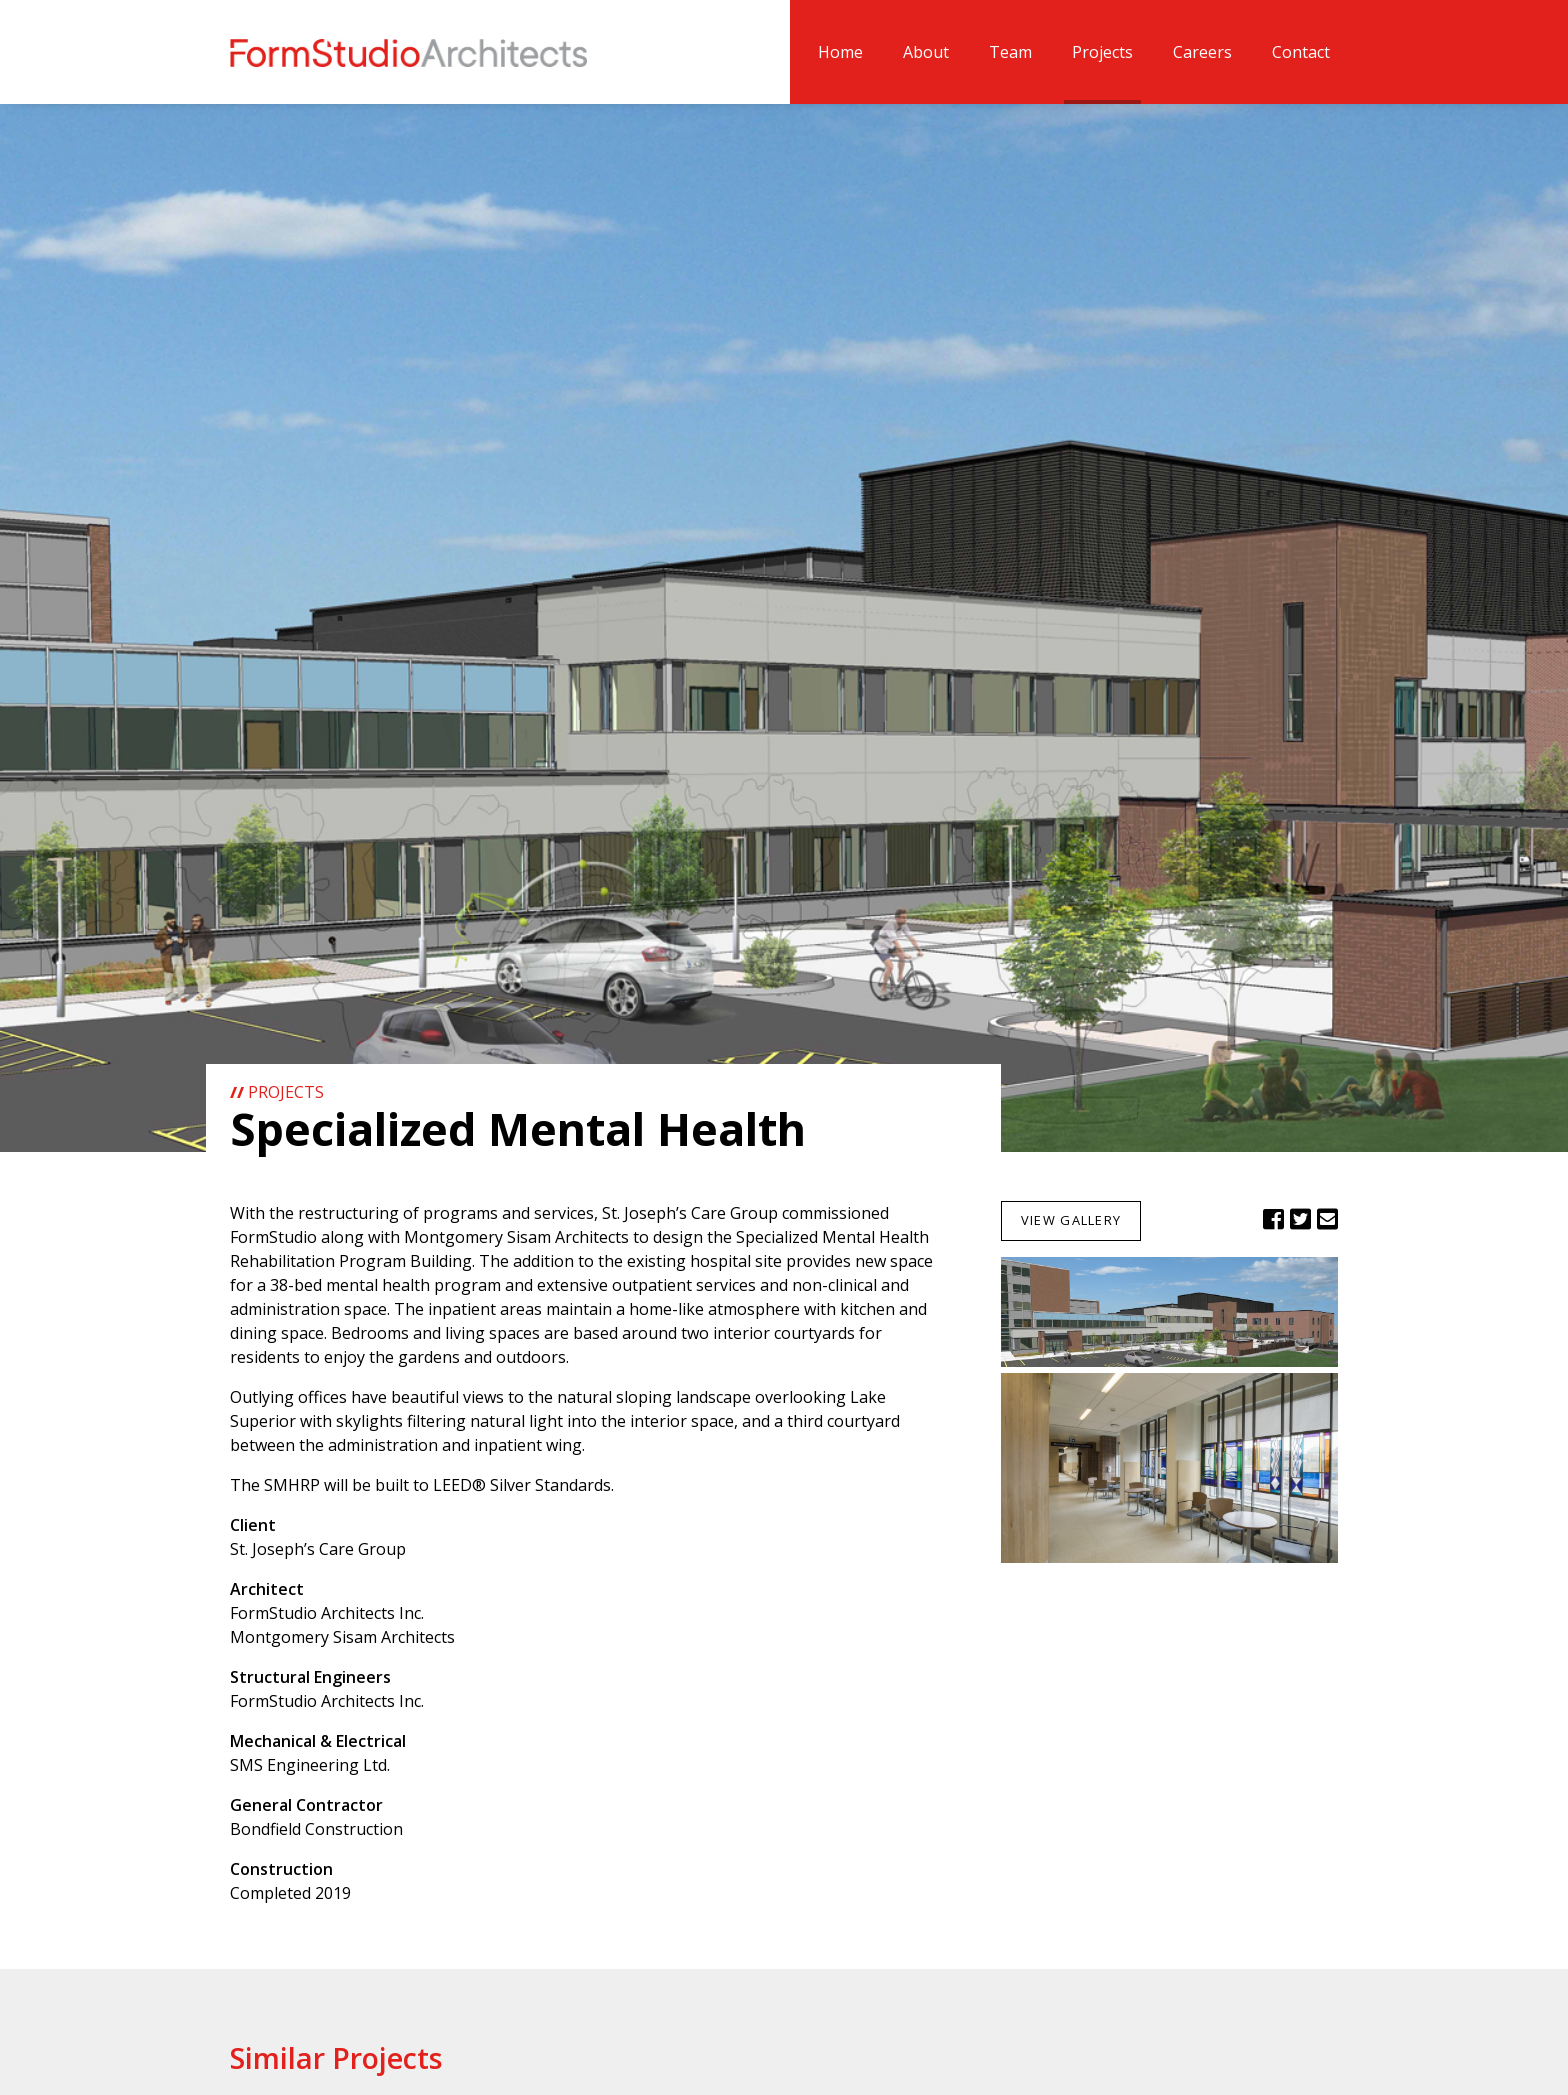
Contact (1301, 52)
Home (840, 52)
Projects (1102, 52)
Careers (1202, 52)
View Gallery (1071, 1220)
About (926, 52)
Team (1010, 52)
